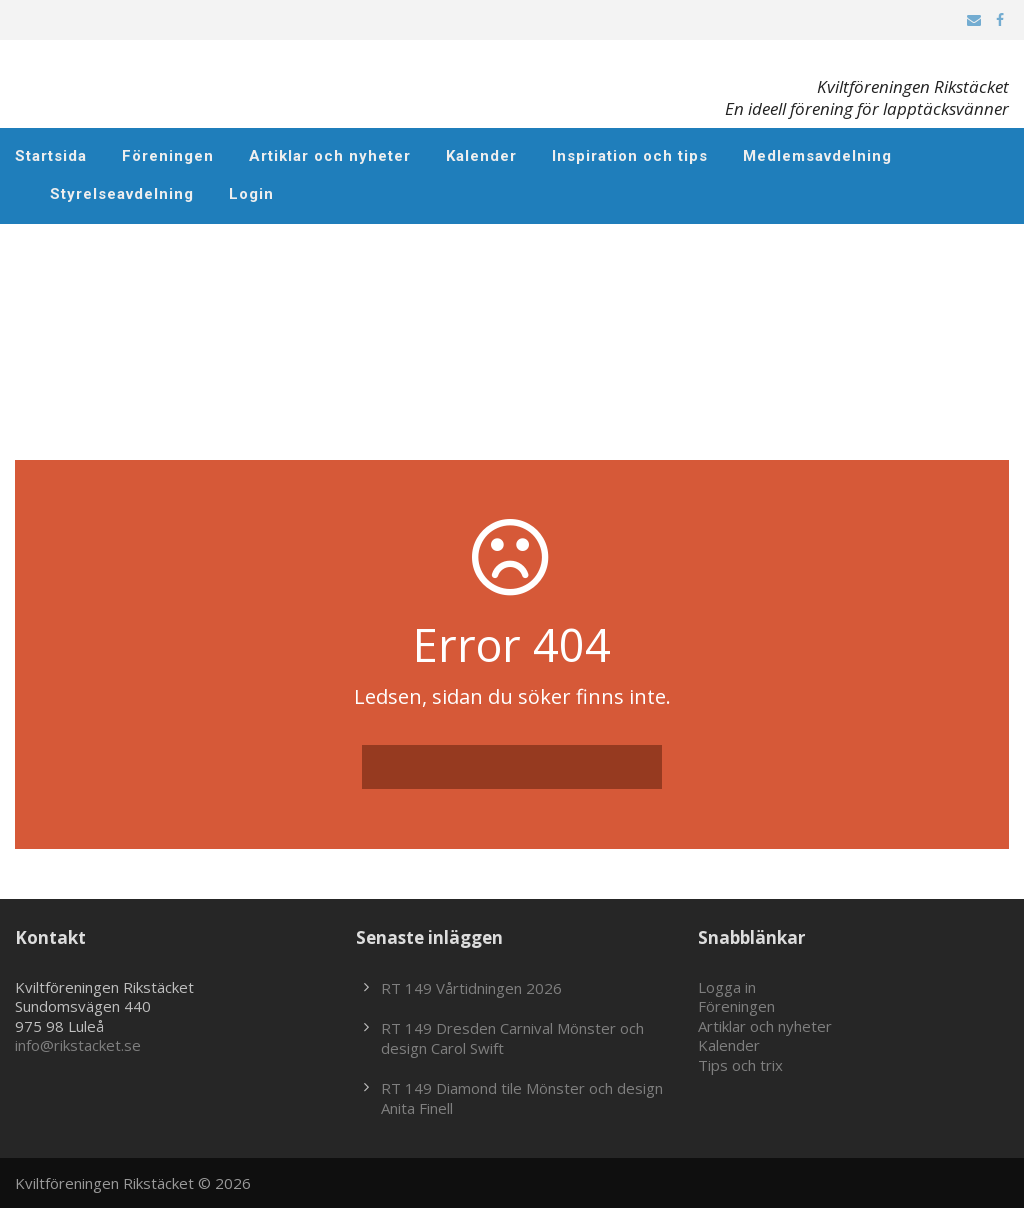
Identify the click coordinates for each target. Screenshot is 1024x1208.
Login (251, 194)
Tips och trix (740, 1065)
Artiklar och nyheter (330, 156)
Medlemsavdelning (817, 156)
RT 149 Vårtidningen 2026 (471, 988)
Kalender (481, 156)
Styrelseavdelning (122, 194)
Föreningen (168, 156)
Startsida (51, 156)
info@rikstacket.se (78, 1045)
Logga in (727, 987)
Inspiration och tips (630, 156)
